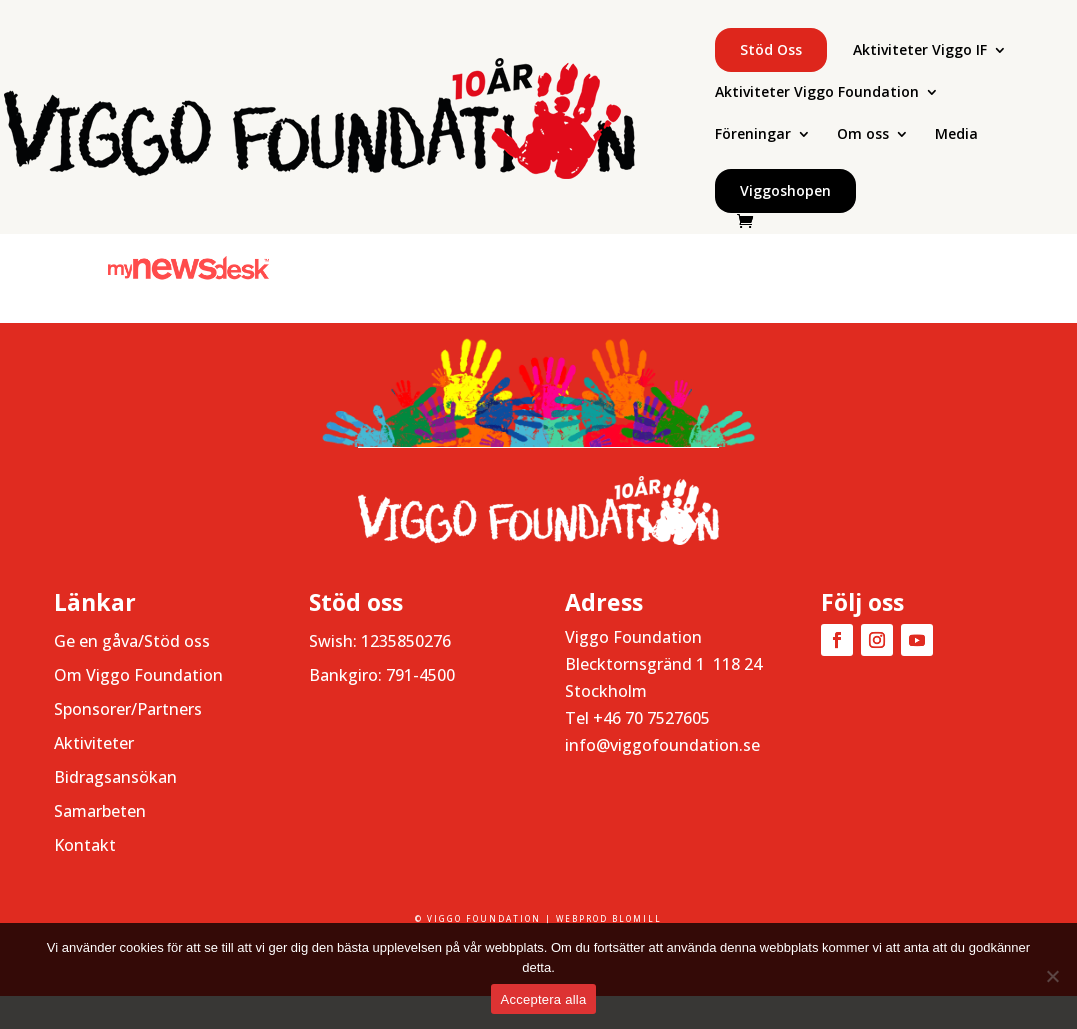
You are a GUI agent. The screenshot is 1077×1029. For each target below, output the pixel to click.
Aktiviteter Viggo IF (920, 51)
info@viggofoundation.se (662, 745)
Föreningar (753, 135)
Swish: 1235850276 (380, 641)
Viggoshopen (785, 190)
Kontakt (85, 845)
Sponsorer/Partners (128, 709)
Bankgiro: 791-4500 (382, 675)
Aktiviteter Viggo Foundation (817, 93)
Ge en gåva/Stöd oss (132, 641)
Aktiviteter (94, 743)
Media (956, 135)
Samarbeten (100, 811)
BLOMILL (637, 918)
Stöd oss (771, 49)
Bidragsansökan (115, 777)
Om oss (863, 135)
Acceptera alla (544, 999)
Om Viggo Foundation (138, 675)
